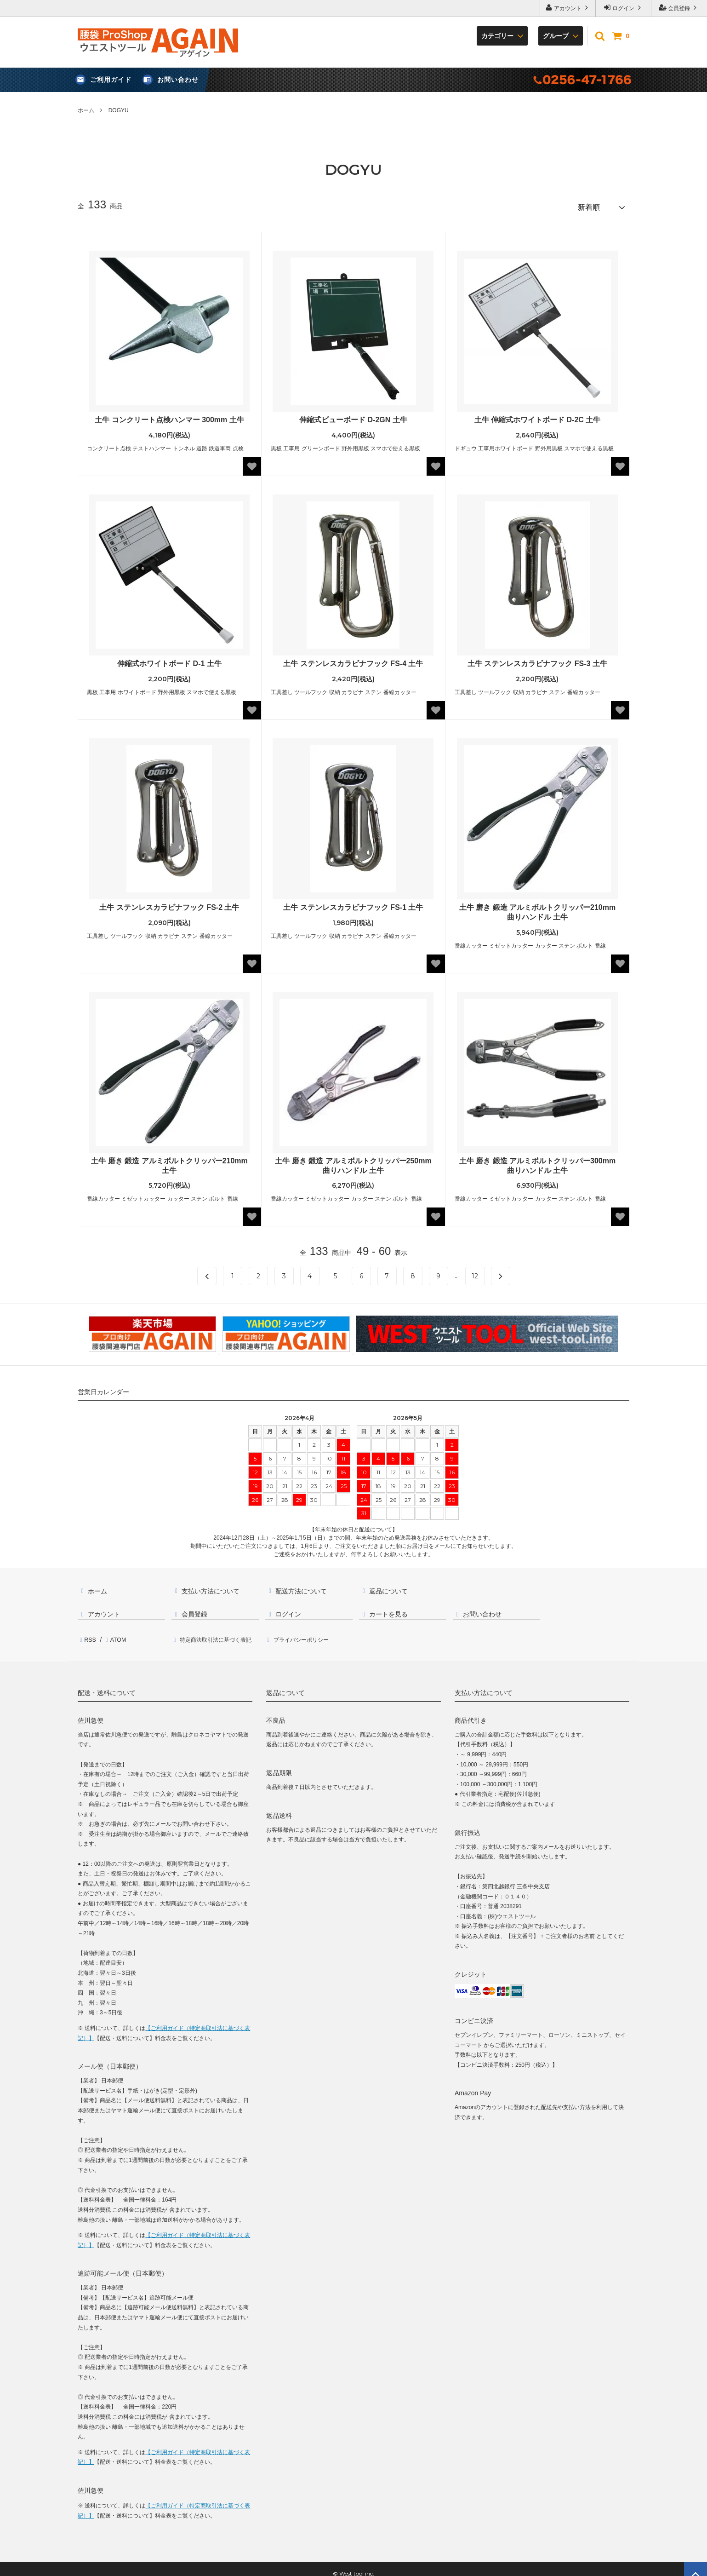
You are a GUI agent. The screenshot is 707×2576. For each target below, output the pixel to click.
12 (475, 1273)
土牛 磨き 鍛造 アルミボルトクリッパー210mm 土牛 (169, 1162)
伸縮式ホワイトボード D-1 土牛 (169, 660)
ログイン (624, 8)
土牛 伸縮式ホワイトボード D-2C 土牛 (537, 416)
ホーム (86, 110)
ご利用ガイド (110, 79)
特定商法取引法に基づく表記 (219, 1634)
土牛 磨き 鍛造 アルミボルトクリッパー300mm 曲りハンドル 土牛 (537, 1162)
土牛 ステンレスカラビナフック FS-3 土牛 (537, 660)
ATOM (115, 1634)
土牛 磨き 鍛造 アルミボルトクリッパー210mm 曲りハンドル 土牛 (537, 909)
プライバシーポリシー (306, 1634)
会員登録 (679, 8)
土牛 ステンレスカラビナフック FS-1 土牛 (353, 904)
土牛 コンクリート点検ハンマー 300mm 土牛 (169, 416)
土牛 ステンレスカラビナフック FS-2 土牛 (169, 904)
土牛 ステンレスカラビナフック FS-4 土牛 (353, 660)
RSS (89, 1634)
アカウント (568, 8)
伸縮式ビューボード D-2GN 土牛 (353, 416)
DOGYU (118, 110)
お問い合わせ (178, 79)
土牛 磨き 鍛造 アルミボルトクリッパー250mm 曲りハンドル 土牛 (353, 1162)
